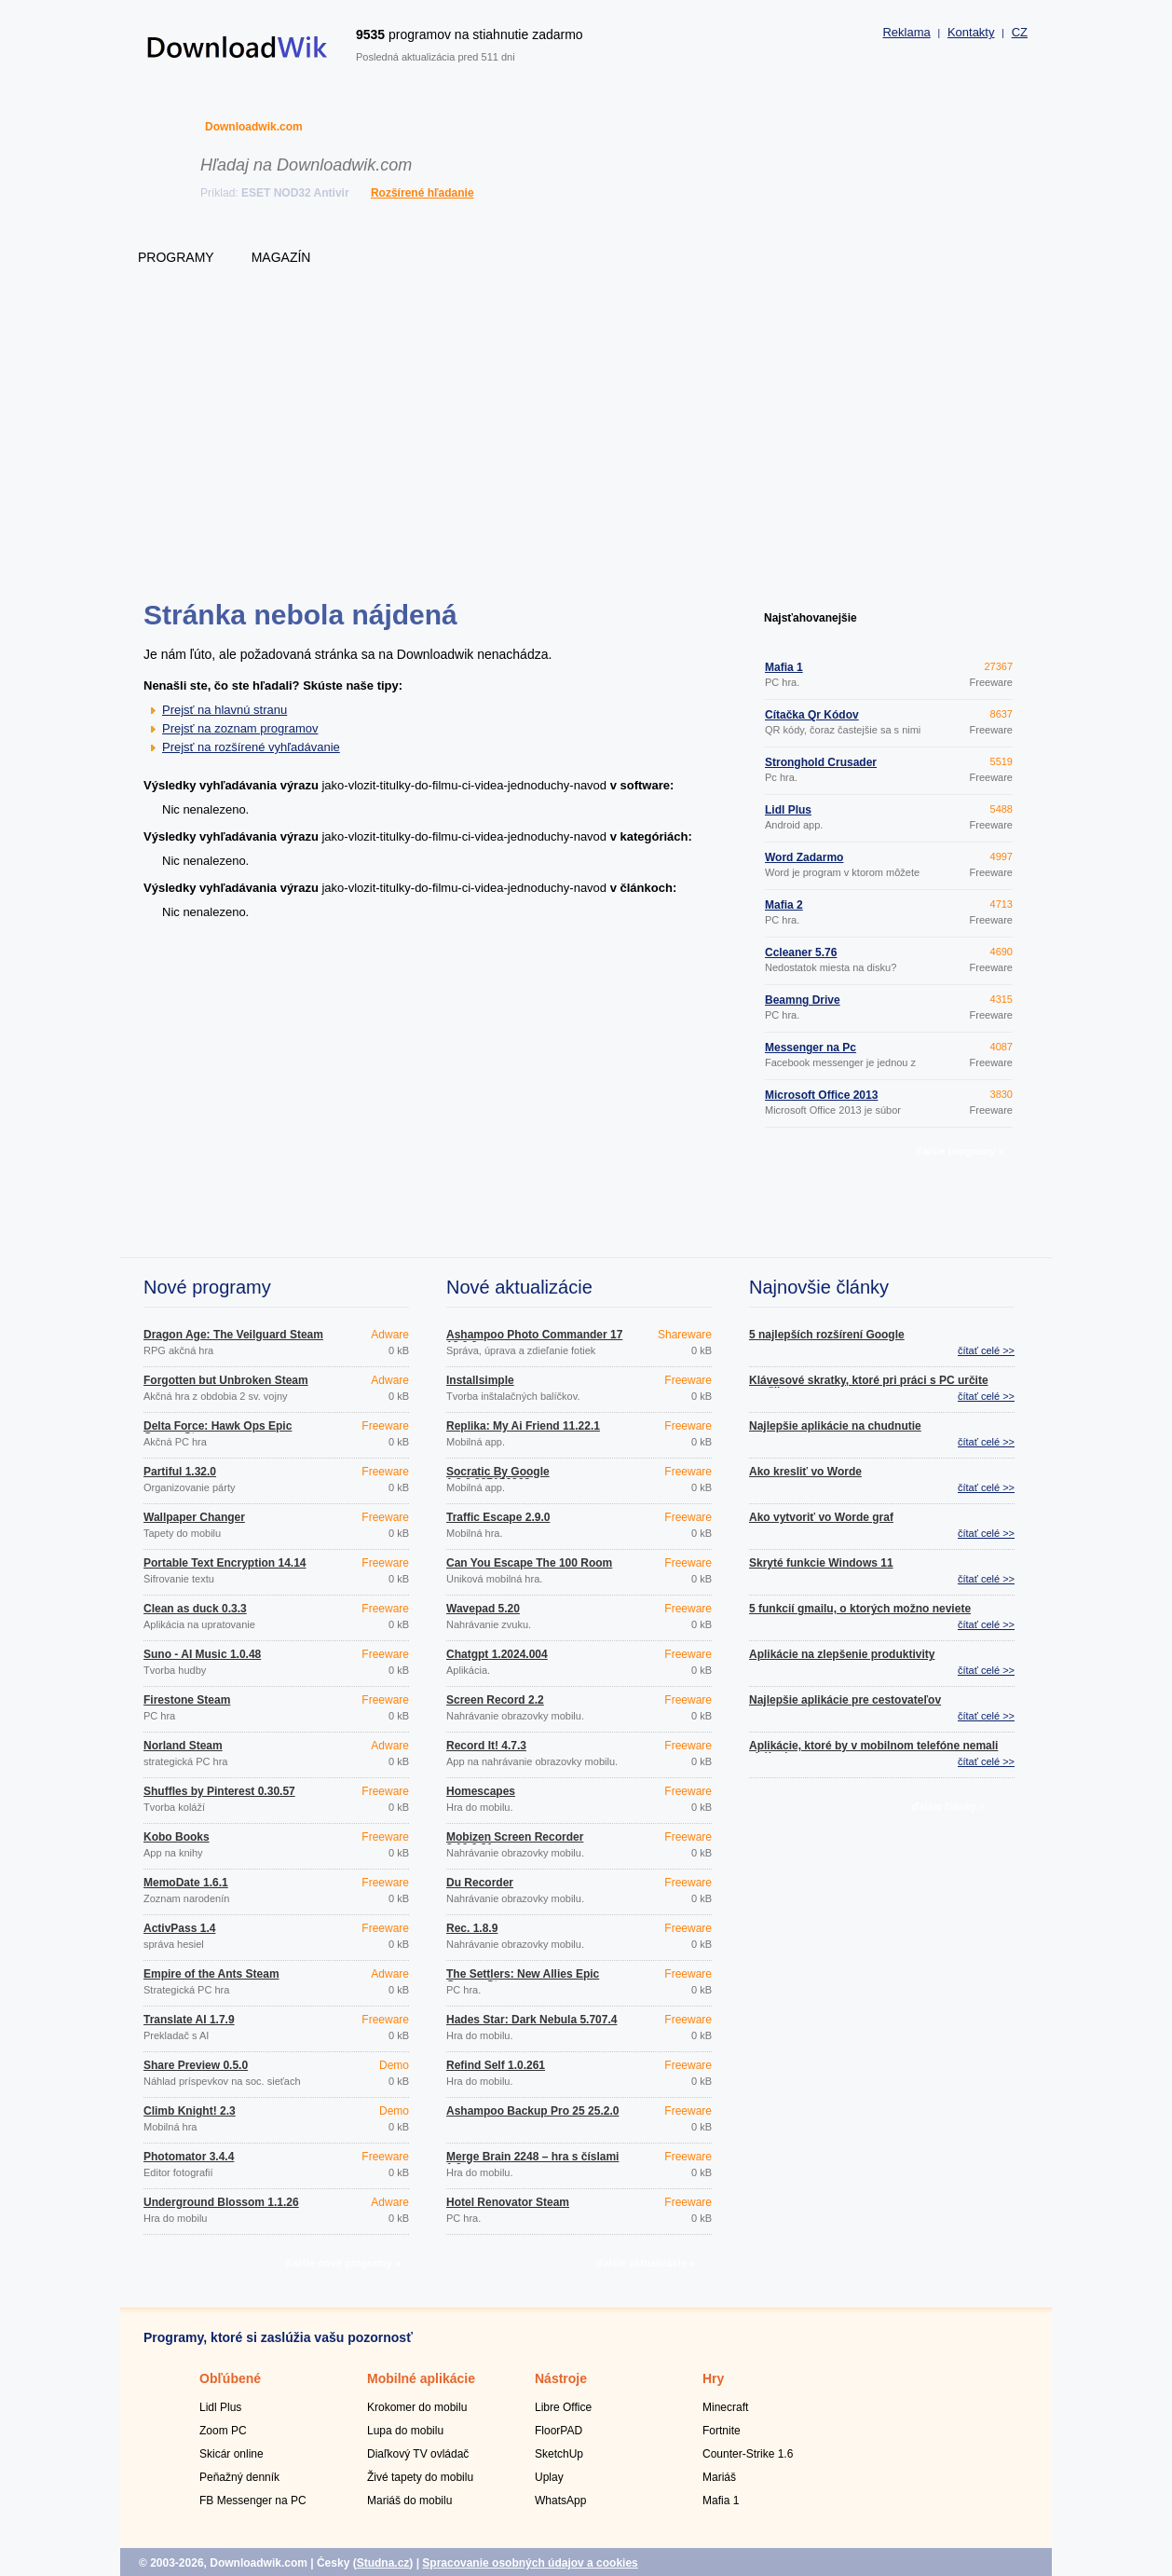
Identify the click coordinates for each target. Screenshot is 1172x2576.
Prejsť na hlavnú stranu (224, 710)
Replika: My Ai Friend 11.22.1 (523, 1425)
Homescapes (480, 1791)
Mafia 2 (784, 904)
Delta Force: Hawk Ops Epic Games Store (217, 1431)
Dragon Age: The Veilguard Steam (233, 1334)
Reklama (906, 32)
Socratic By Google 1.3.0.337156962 (498, 1477)
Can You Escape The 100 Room (529, 1562)
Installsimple (480, 1380)
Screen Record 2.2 (495, 1699)
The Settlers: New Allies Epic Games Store (522, 1979)
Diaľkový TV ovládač (418, 2453)
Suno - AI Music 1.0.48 (202, 1654)
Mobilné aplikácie (421, 2378)
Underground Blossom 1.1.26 (221, 2202)
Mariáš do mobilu (409, 2500)
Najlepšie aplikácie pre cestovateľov (845, 1699)
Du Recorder (479, 1882)
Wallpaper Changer (194, 1517)
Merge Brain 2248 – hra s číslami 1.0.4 (532, 2162)
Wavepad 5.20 (483, 1608)
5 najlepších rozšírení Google (827, 1334)
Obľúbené (230, 2378)
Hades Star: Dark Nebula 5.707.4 (531, 2019)
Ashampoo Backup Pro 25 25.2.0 (532, 2110)
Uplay (549, 2477)
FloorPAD (558, 2430)
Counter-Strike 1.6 (747, 2453)
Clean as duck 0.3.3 (195, 1608)
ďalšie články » (949, 1806)
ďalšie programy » (959, 1151)
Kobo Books (176, 1836)
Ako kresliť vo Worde (805, 1471)
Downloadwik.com (254, 126)
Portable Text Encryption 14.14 (225, 1562)
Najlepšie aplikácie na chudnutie (835, 1425)
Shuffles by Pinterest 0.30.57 (219, 1791)
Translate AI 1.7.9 (189, 2019)
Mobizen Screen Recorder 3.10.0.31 (514, 1842)
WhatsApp (560, 2500)
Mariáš (719, 2477)
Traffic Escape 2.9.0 (498, 1517)
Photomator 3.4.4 (188, 2156)
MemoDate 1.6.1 (185, 1882)
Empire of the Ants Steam (211, 1973)
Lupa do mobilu (405, 2430)
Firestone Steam (186, 1699)
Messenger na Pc (810, 1047)
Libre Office (563, 2407)
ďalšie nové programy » (343, 2262)
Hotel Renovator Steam (507, 2202)
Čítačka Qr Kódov (812, 714)
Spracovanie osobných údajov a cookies (529, 2562)
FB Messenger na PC (253, 2500)
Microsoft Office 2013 (821, 1095)
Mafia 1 (784, 667)
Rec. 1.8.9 (471, 1928)
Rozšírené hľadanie (422, 192)
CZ (1020, 32)
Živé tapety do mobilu (420, 2477)
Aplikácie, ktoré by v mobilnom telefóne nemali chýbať (873, 1751)
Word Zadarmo (804, 857)
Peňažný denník (239, 2477)
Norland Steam (183, 1745)
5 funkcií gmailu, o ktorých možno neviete (860, 1608)
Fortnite (721, 2430)
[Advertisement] (586, 452)
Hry (713, 2378)
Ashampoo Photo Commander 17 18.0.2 (534, 1340)
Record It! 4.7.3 (486, 1745)
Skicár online (231, 2453)
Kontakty (971, 32)
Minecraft (725, 2407)
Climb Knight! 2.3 (189, 2110)
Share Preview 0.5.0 (195, 2065)
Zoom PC (223, 2430)
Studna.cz (383, 2562)
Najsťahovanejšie (810, 617)
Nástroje (561, 2378)
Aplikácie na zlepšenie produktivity (841, 1654)
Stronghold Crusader (821, 762)
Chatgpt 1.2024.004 (497, 1654)
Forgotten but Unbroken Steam (225, 1380)
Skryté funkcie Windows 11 (821, 1562)
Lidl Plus (788, 809)
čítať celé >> (986, 1350)
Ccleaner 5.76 (801, 952)
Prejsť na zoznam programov (240, 728)
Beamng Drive (802, 1000)
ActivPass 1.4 (179, 1928)
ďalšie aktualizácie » (645, 2262)
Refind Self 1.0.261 (495, 2065)
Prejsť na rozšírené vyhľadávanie (251, 747)
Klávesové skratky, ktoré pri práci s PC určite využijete (868, 1386)
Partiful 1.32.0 (179, 1471)
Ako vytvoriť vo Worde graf (821, 1517)
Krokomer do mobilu (417, 2407)
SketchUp (559, 2453)
